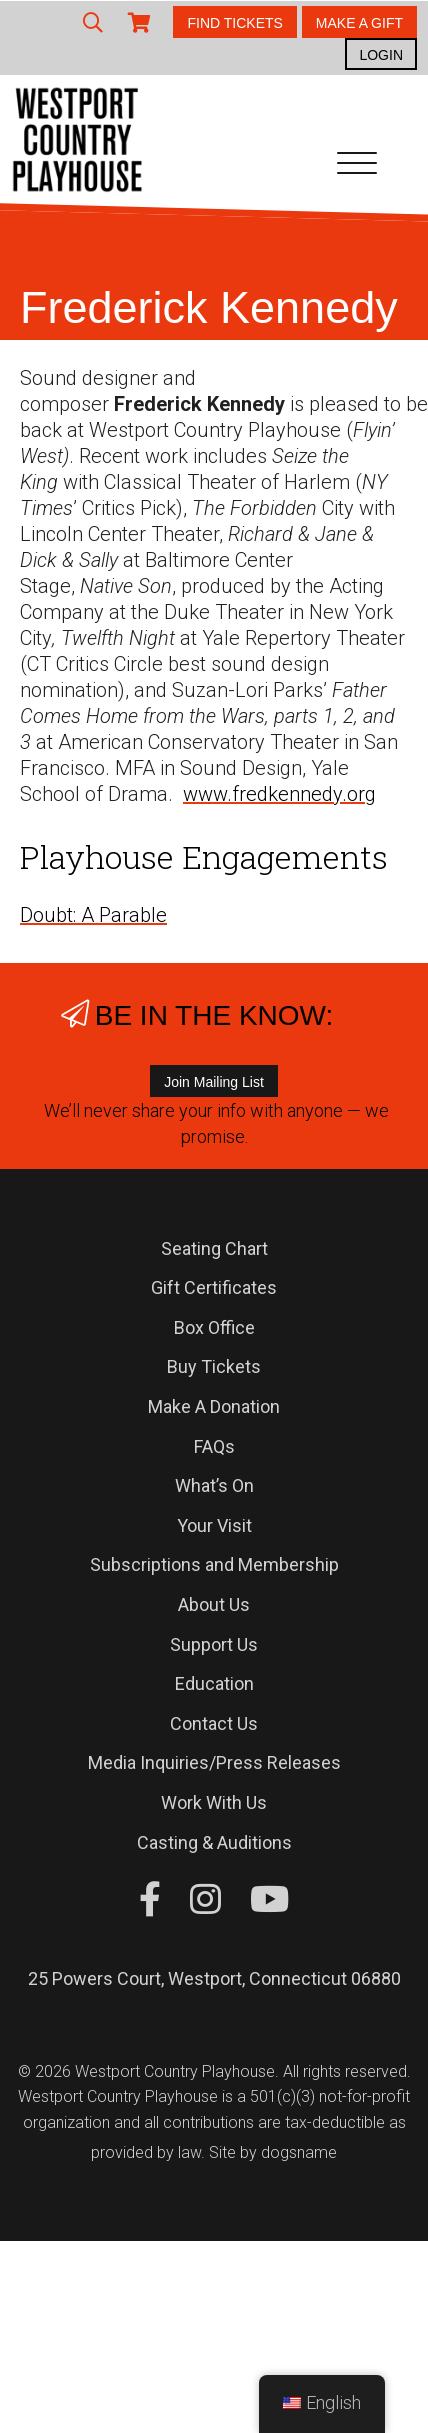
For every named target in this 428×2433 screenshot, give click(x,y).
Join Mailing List (214, 1082)
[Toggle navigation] (357, 167)
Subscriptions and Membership (214, 1564)
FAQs (214, 1446)
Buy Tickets (214, 1366)
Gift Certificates (214, 1287)
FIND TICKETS (234, 23)
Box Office (214, 1327)
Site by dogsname (273, 2152)
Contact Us (214, 1723)
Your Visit (214, 1525)
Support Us (214, 1644)
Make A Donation (214, 1406)
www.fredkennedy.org (279, 794)
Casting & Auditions (214, 1842)
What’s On (214, 1485)
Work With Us (214, 1802)
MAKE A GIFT (359, 23)
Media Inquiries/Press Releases (214, 1762)
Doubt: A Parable (93, 915)
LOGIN (381, 55)
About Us (214, 1604)
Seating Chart (214, 1248)
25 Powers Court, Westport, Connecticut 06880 (214, 1978)
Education (214, 1683)
